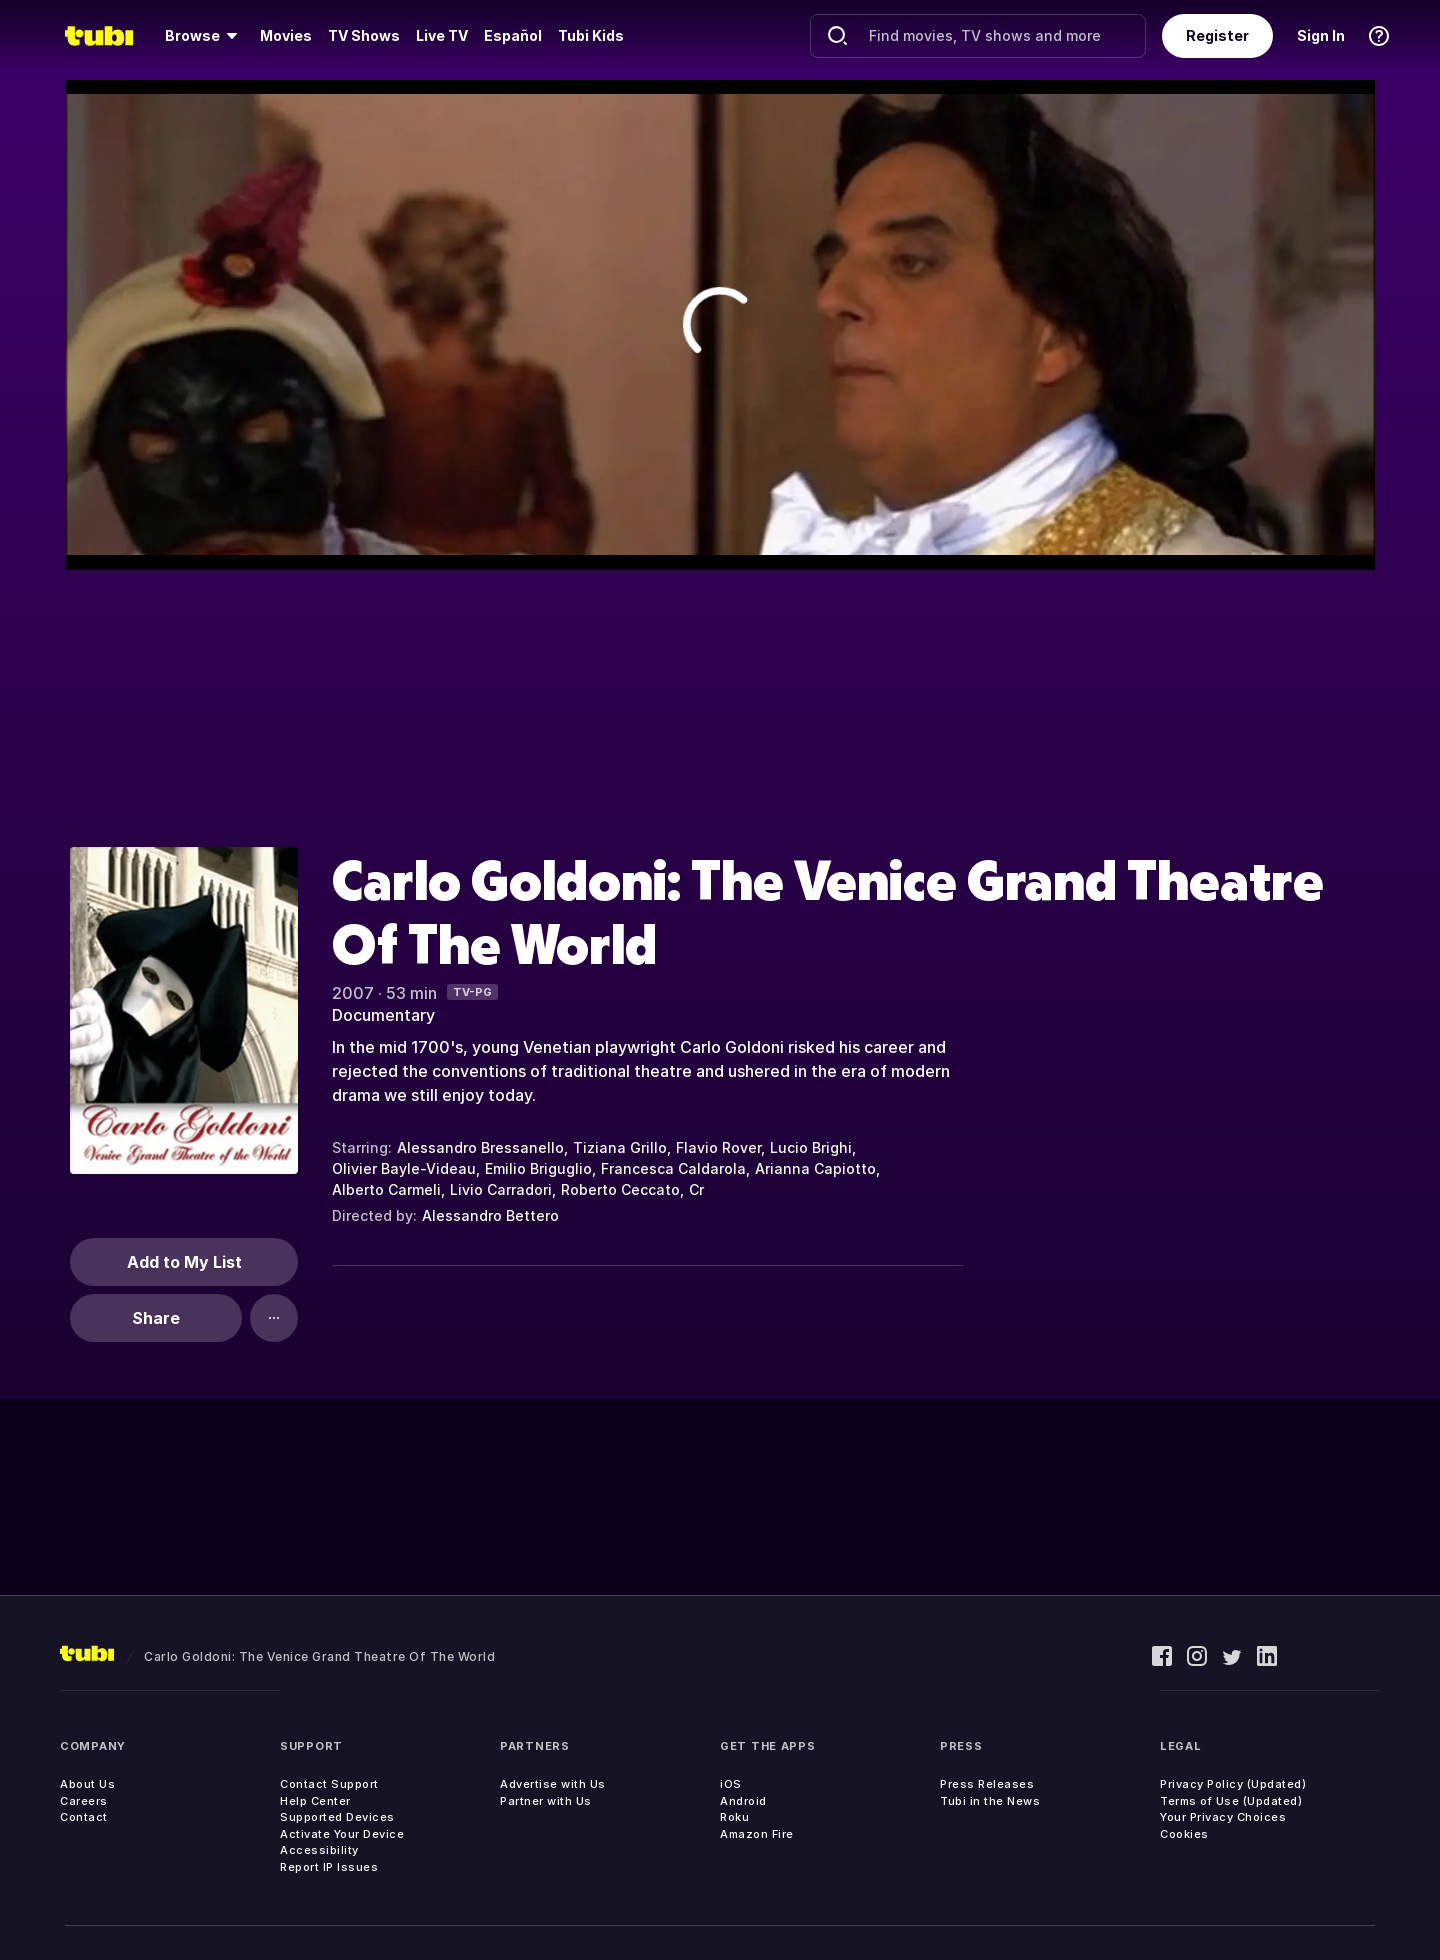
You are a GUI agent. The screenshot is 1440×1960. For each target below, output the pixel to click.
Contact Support (329, 1784)
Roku (734, 1817)
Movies (286, 35)
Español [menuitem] (513, 35)
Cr (696, 1189)
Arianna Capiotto (815, 1168)
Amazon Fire (757, 1834)
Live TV (442, 35)
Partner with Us (546, 1801)
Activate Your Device (342, 1834)
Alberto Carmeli (386, 1189)
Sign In (1321, 35)
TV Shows (364, 35)
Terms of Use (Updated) (1231, 1801)
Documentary (383, 1015)
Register (1217, 35)
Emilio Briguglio (538, 1168)
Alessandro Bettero (490, 1215)
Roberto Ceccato (620, 1189)
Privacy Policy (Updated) (1233, 1784)
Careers (84, 1801)
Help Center (315, 1801)
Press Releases (987, 1784)
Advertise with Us (553, 1784)
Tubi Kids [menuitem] (591, 35)
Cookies (1184, 1834)
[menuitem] (204, 36)
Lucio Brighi (811, 1147)
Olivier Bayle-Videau (404, 1168)
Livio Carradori (501, 1189)
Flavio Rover (718, 1147)
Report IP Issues (329, 1867)
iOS (731, 1784)
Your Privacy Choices (1223, 1817)
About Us (87, 1784)
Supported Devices (337, 1817)
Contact (84, 1817)
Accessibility (319, 1850)
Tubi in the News (990, 1801)
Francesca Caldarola (673, 1168)
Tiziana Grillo (620, 1147)
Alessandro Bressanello (480, 1147)
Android (743, 1801)
